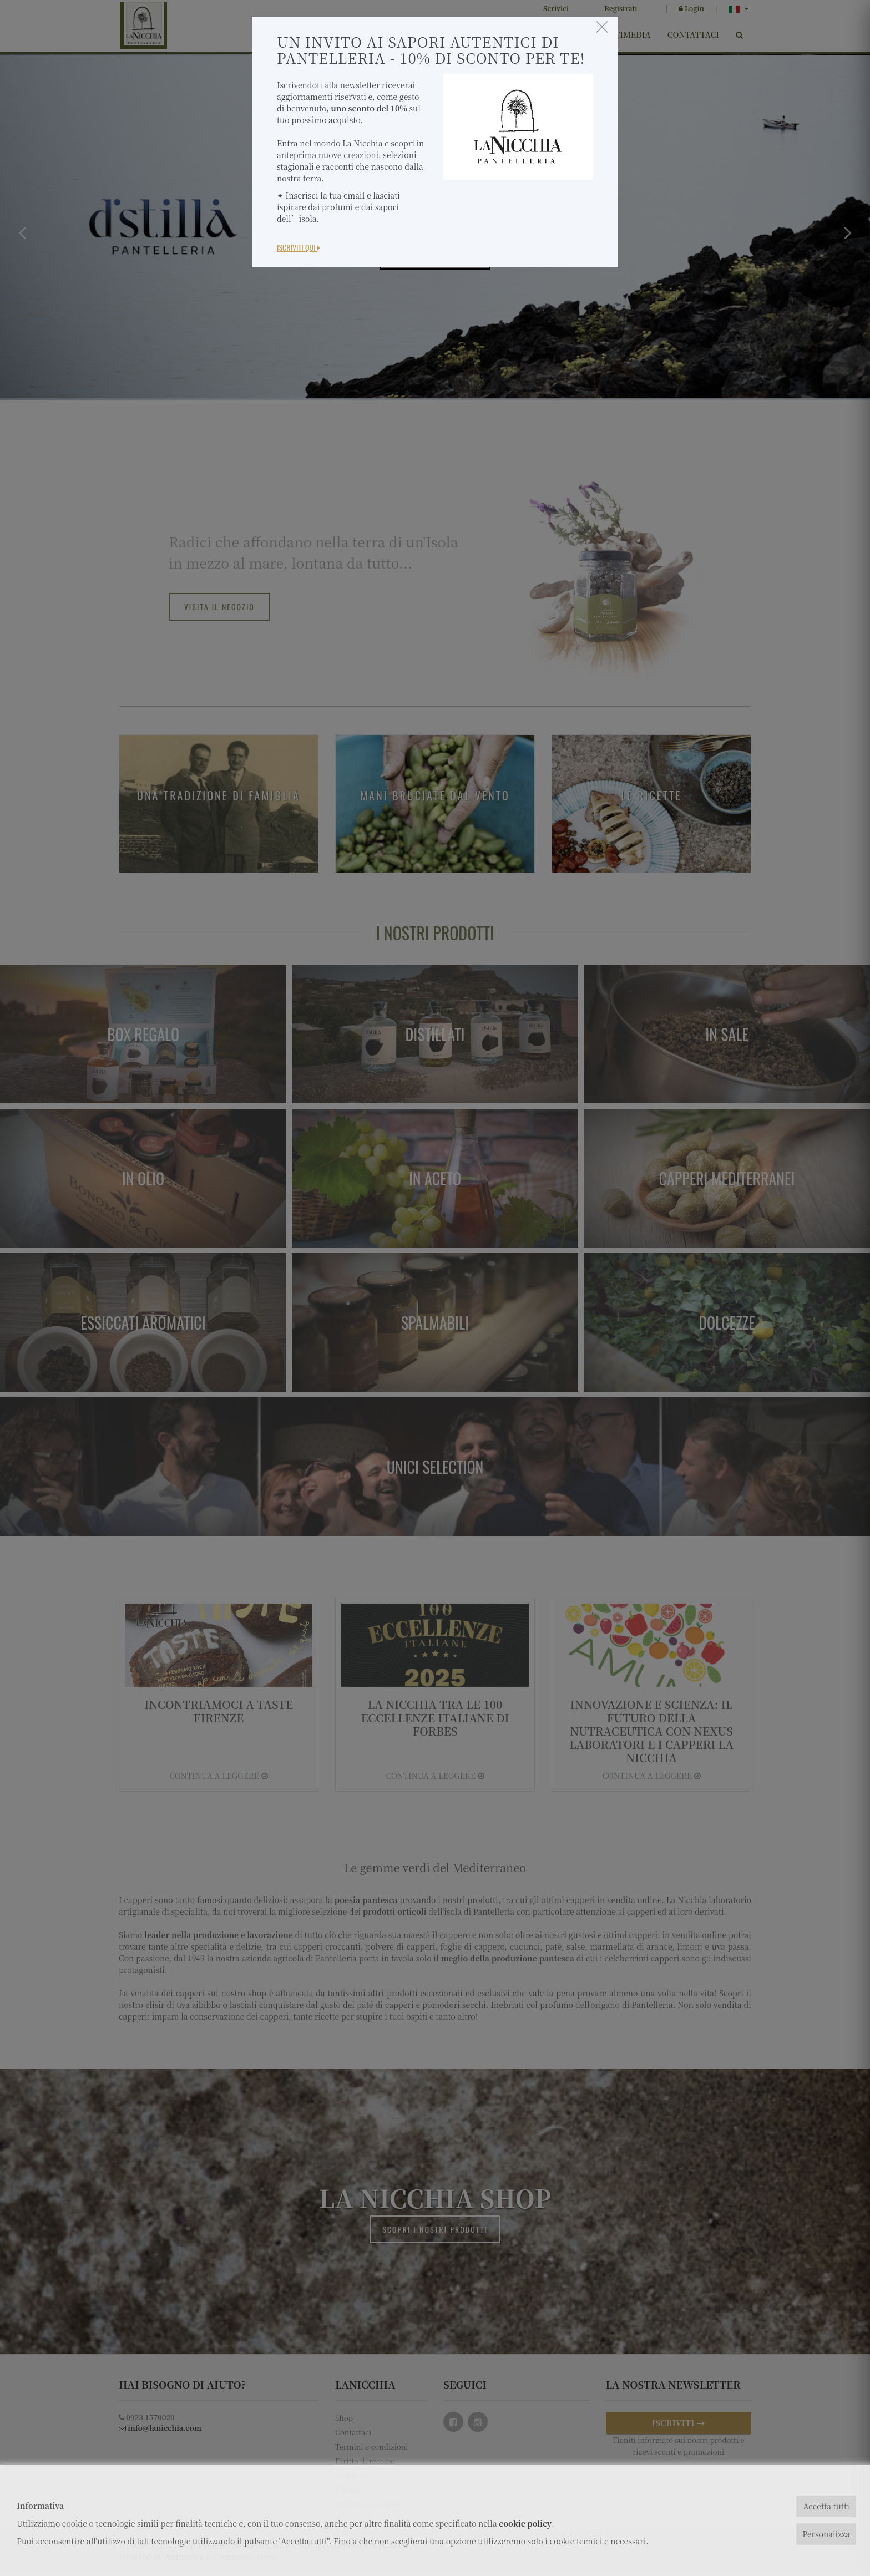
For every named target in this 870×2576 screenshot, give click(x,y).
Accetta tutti (826, 2506)
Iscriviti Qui (298, 247)
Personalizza (826, 2533)
